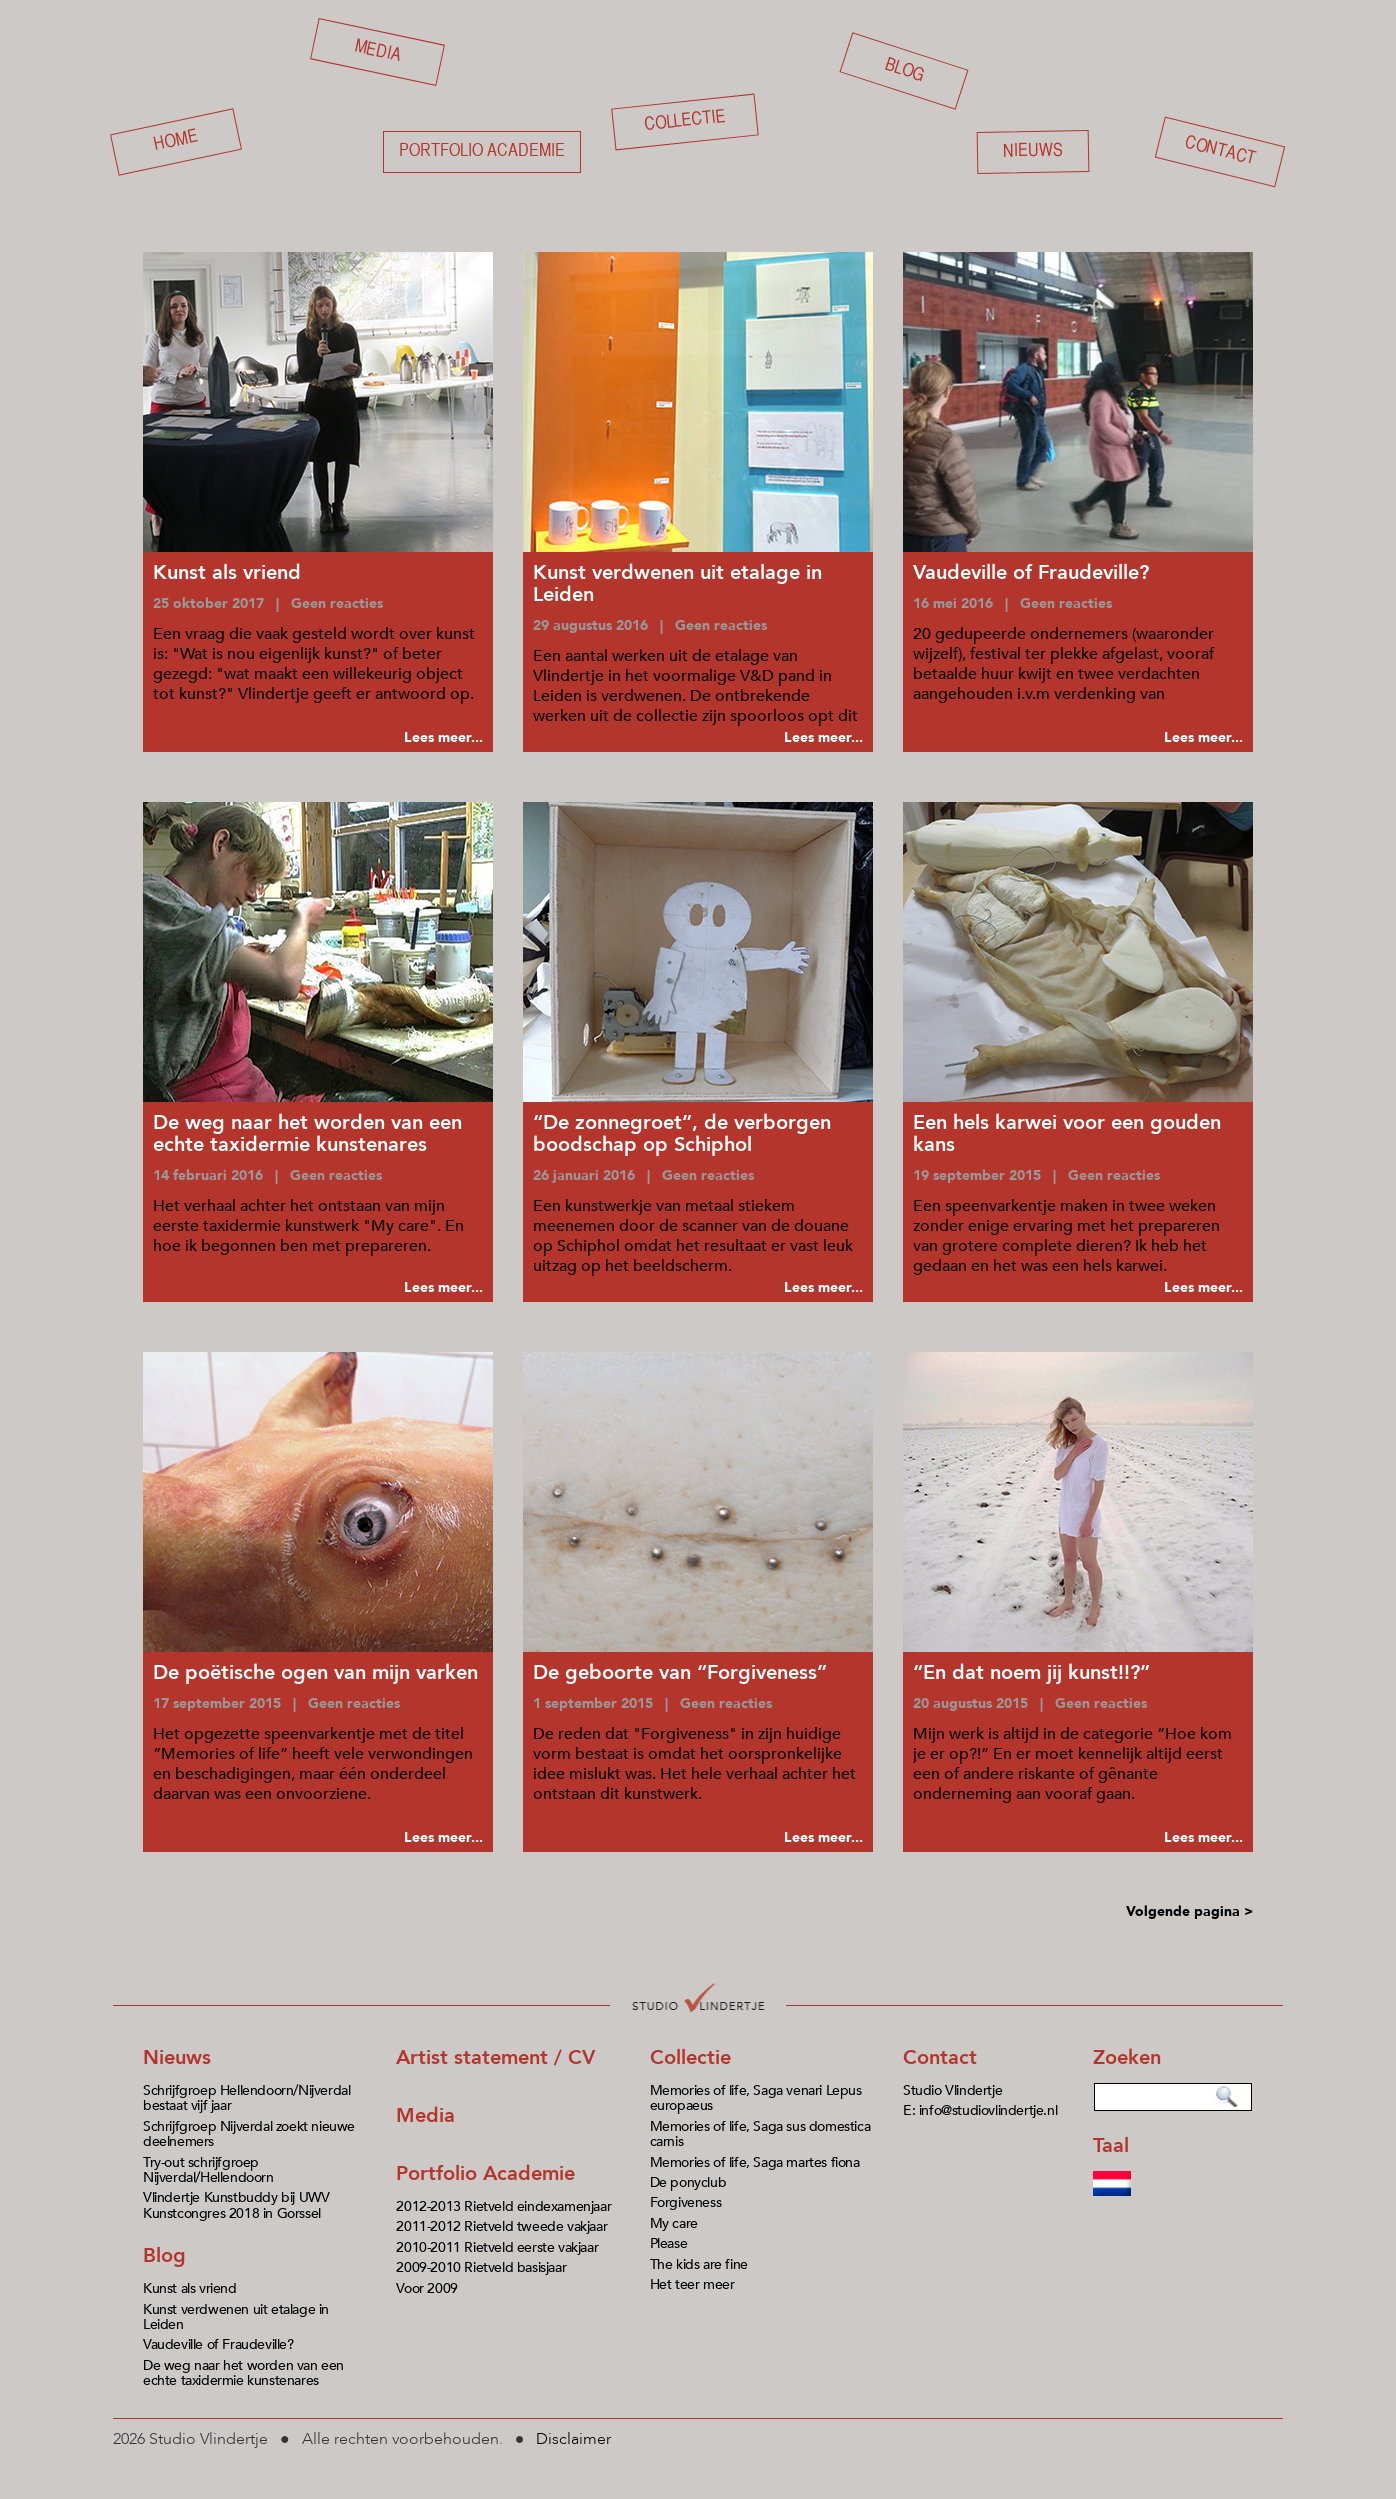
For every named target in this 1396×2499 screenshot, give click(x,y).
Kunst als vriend (190, 2288)
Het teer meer (692, 2284)
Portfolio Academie (485, 2173)
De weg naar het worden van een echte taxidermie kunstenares (243, 2373)
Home (176, 142)
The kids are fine (699, 2264)
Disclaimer (573, 2439)
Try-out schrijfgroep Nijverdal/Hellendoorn (208, 2170)
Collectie (684, 121)
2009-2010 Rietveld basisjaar (481, 2267)
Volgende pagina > (1189, 1911)
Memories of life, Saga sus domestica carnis (760, 2134)
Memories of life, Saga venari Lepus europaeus (756, 2098)
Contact (1220, 152)
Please (669, 2243)
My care (674, 2223)
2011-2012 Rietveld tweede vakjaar (501, 2226)
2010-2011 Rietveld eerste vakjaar (497, 2247)
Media (378, 51)
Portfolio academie (482, 151)
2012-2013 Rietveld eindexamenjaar (503, 2206)
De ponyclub (688, 2182)
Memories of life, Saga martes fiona (755, 2162)
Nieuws (1033, 151)
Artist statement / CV (495, 2057)
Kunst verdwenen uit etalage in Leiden (236, 2317)
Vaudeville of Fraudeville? (218, 2344)
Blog (904, 70)
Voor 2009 (426, 2288)
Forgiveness (686, 2202)
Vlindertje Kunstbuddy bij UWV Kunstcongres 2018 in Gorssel (236, 2205)
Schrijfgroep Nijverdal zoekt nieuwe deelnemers (249, 2134)
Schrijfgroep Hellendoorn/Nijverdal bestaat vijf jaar (246, 2098)
